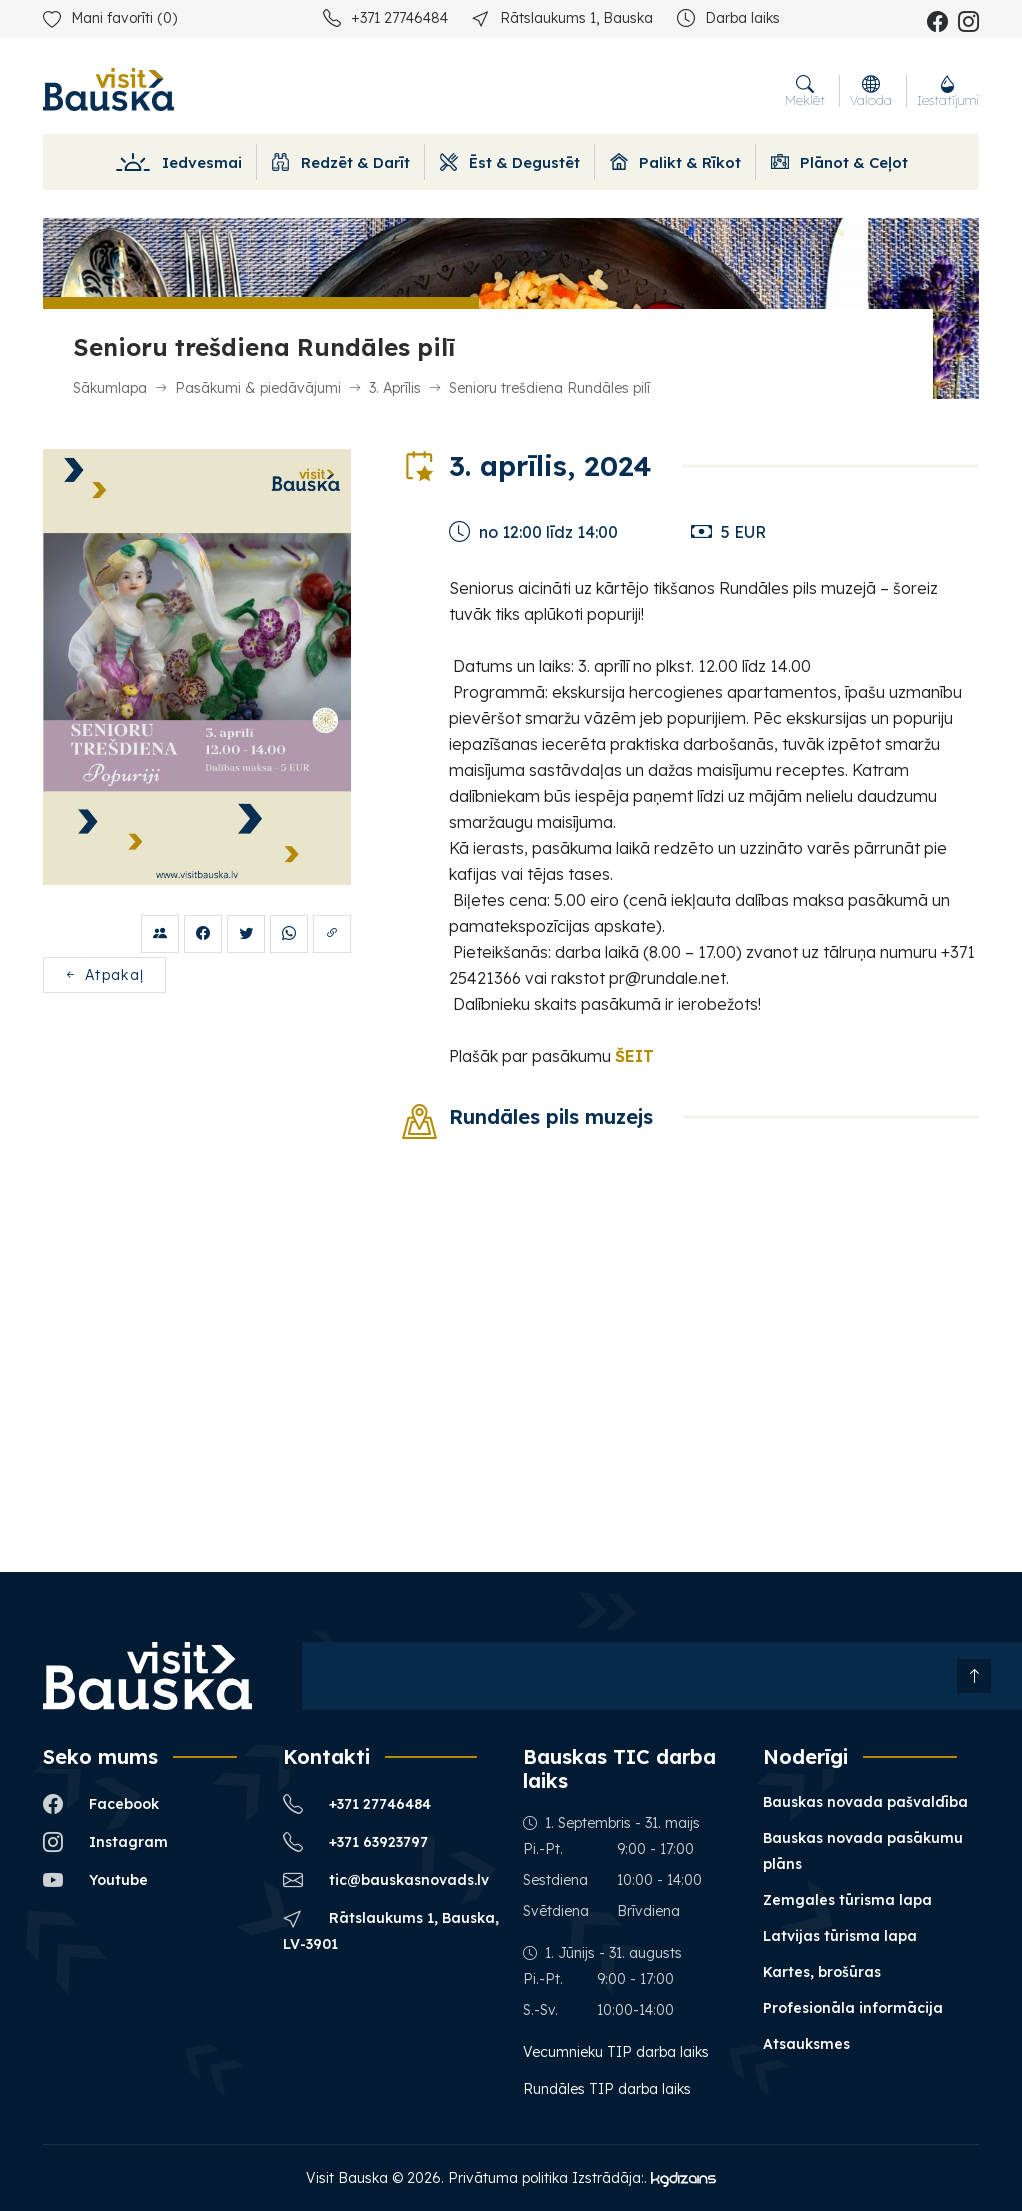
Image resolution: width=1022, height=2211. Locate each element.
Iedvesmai (177, 162)
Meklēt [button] (805, 91)
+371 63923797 (355, 1841)
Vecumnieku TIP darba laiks (618, 2052)
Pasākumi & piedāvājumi (258, 388)
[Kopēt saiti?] (332, 934)
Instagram (105, 1841)
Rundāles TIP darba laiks (607, 2089)
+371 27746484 (385, 17)
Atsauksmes (806, 2044)
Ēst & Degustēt (510, 162)
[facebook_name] (937, 21)
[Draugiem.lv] (160, 934)
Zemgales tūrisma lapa (847, 1900)
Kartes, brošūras (822, 1972)
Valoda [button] (871, 91)
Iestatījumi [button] (948, 91)
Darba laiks (728, 17)
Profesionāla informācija (853, 2008)
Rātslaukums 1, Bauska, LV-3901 (391, 1929)
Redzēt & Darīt (341, 162)
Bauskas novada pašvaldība (865, 1802)
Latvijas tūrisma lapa (840, 1936)
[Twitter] (246, 934)
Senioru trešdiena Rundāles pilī (549, 388)
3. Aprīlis (395, 388)
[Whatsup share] (289, 934)
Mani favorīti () (110, 18)
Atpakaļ (104, 975)
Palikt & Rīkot (675, 162)
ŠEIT (634, 1056)
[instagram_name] (968, 21)
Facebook (101, 1803)
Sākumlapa (110, 388)
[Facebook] (203, 934)
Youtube (95, 1879)
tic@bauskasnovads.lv (386, 1879)
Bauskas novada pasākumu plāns (863, 1851)
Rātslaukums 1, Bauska (562, 17)
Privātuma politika (508, 2178)
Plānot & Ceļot (839, 162)
